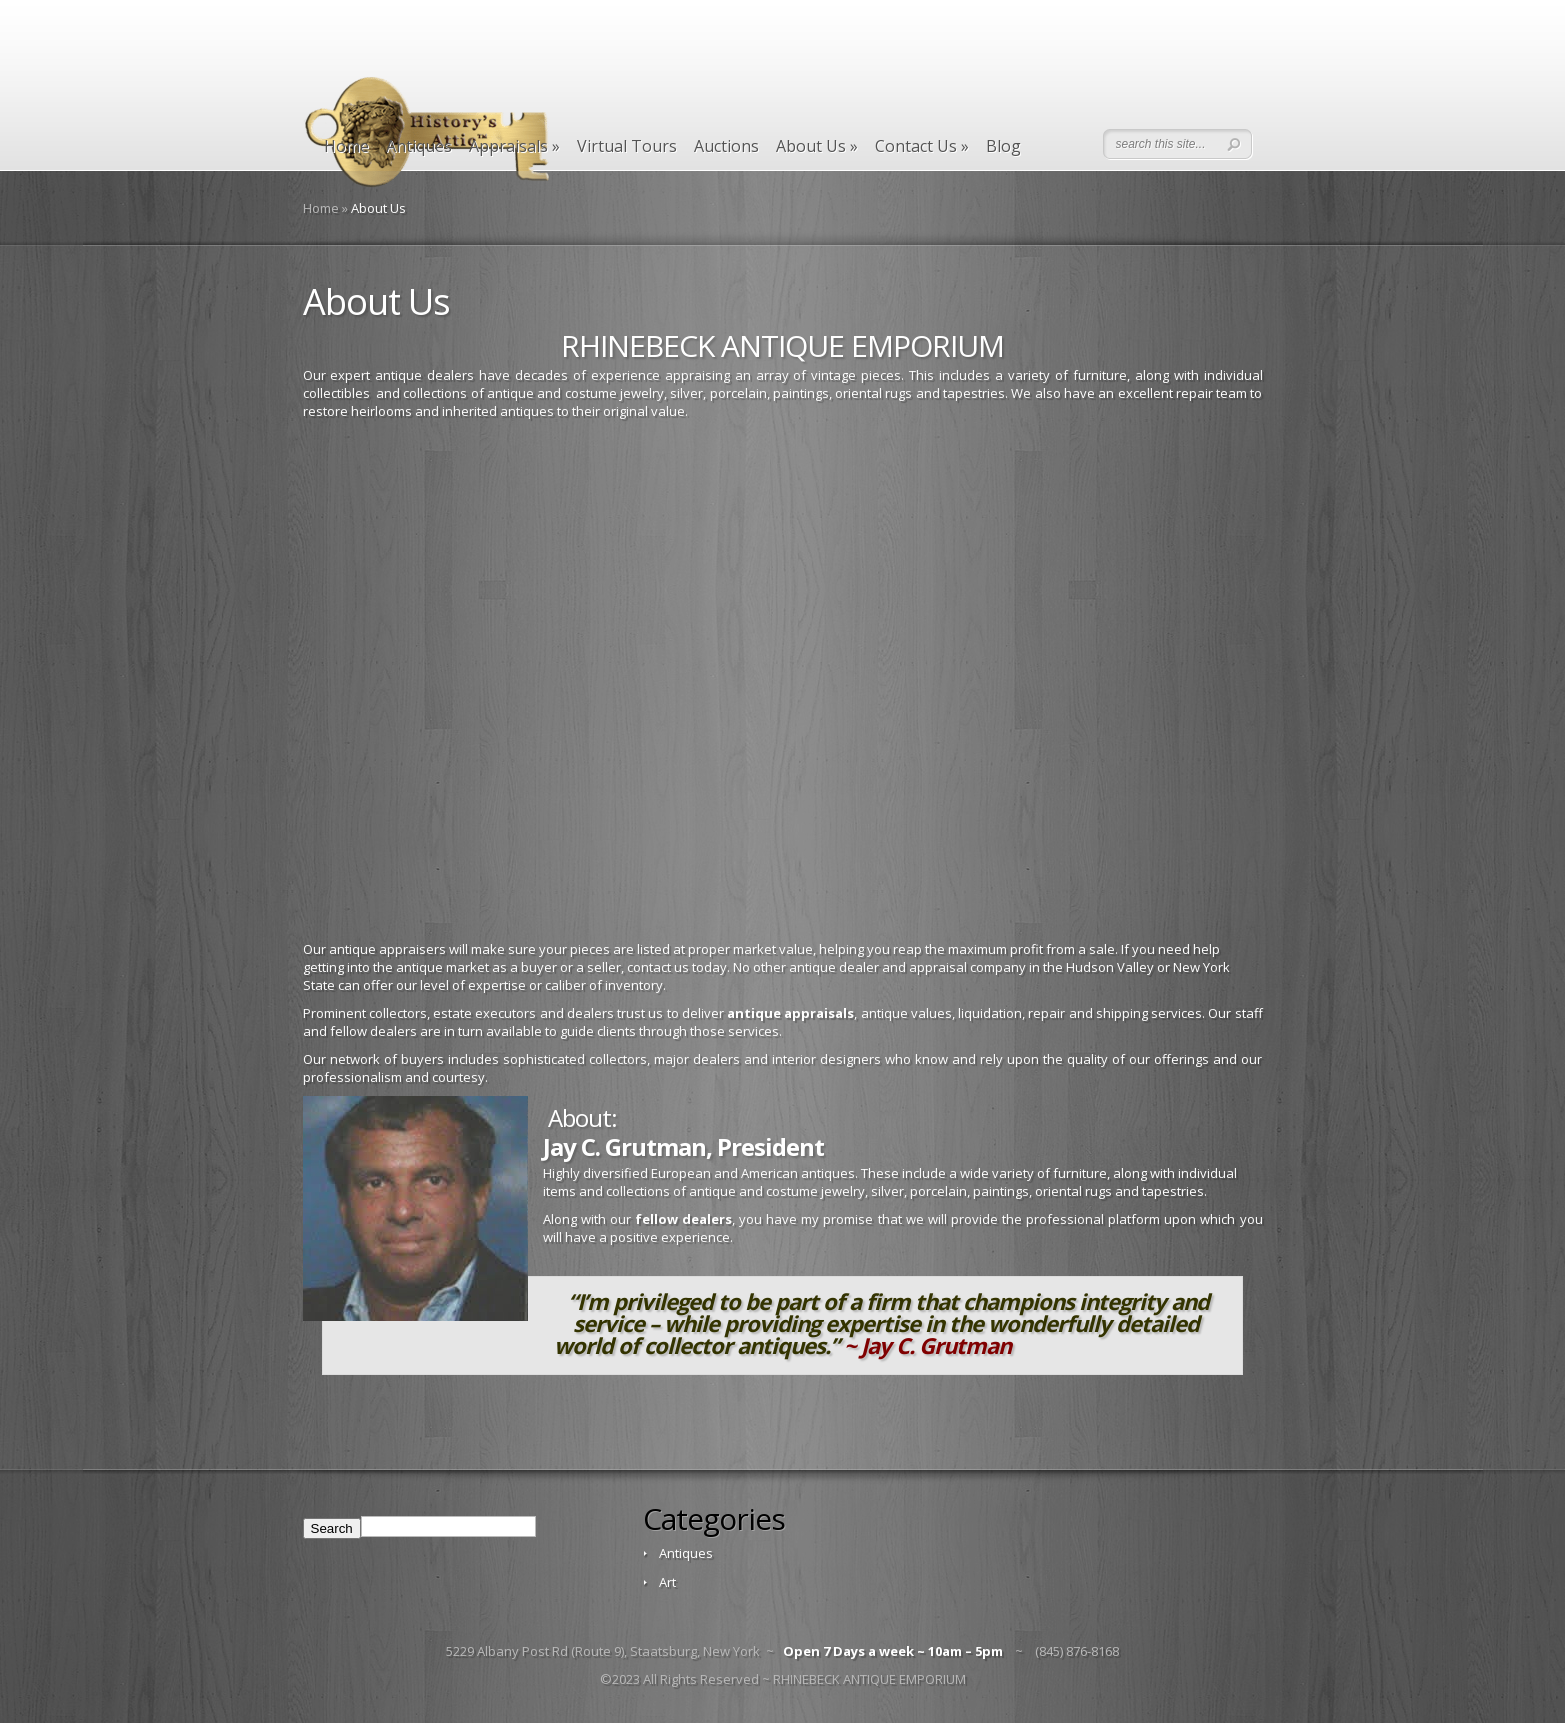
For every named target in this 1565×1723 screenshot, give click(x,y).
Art (667, 1582)
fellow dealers (683, 1219)
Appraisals (514, 146)
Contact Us (922, 146)
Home (346, 146)
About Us (817, 146)
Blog (1003, 146)
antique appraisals (790, 1013)
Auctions (726, 146)
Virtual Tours (627, 146)
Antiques (419, 146)
